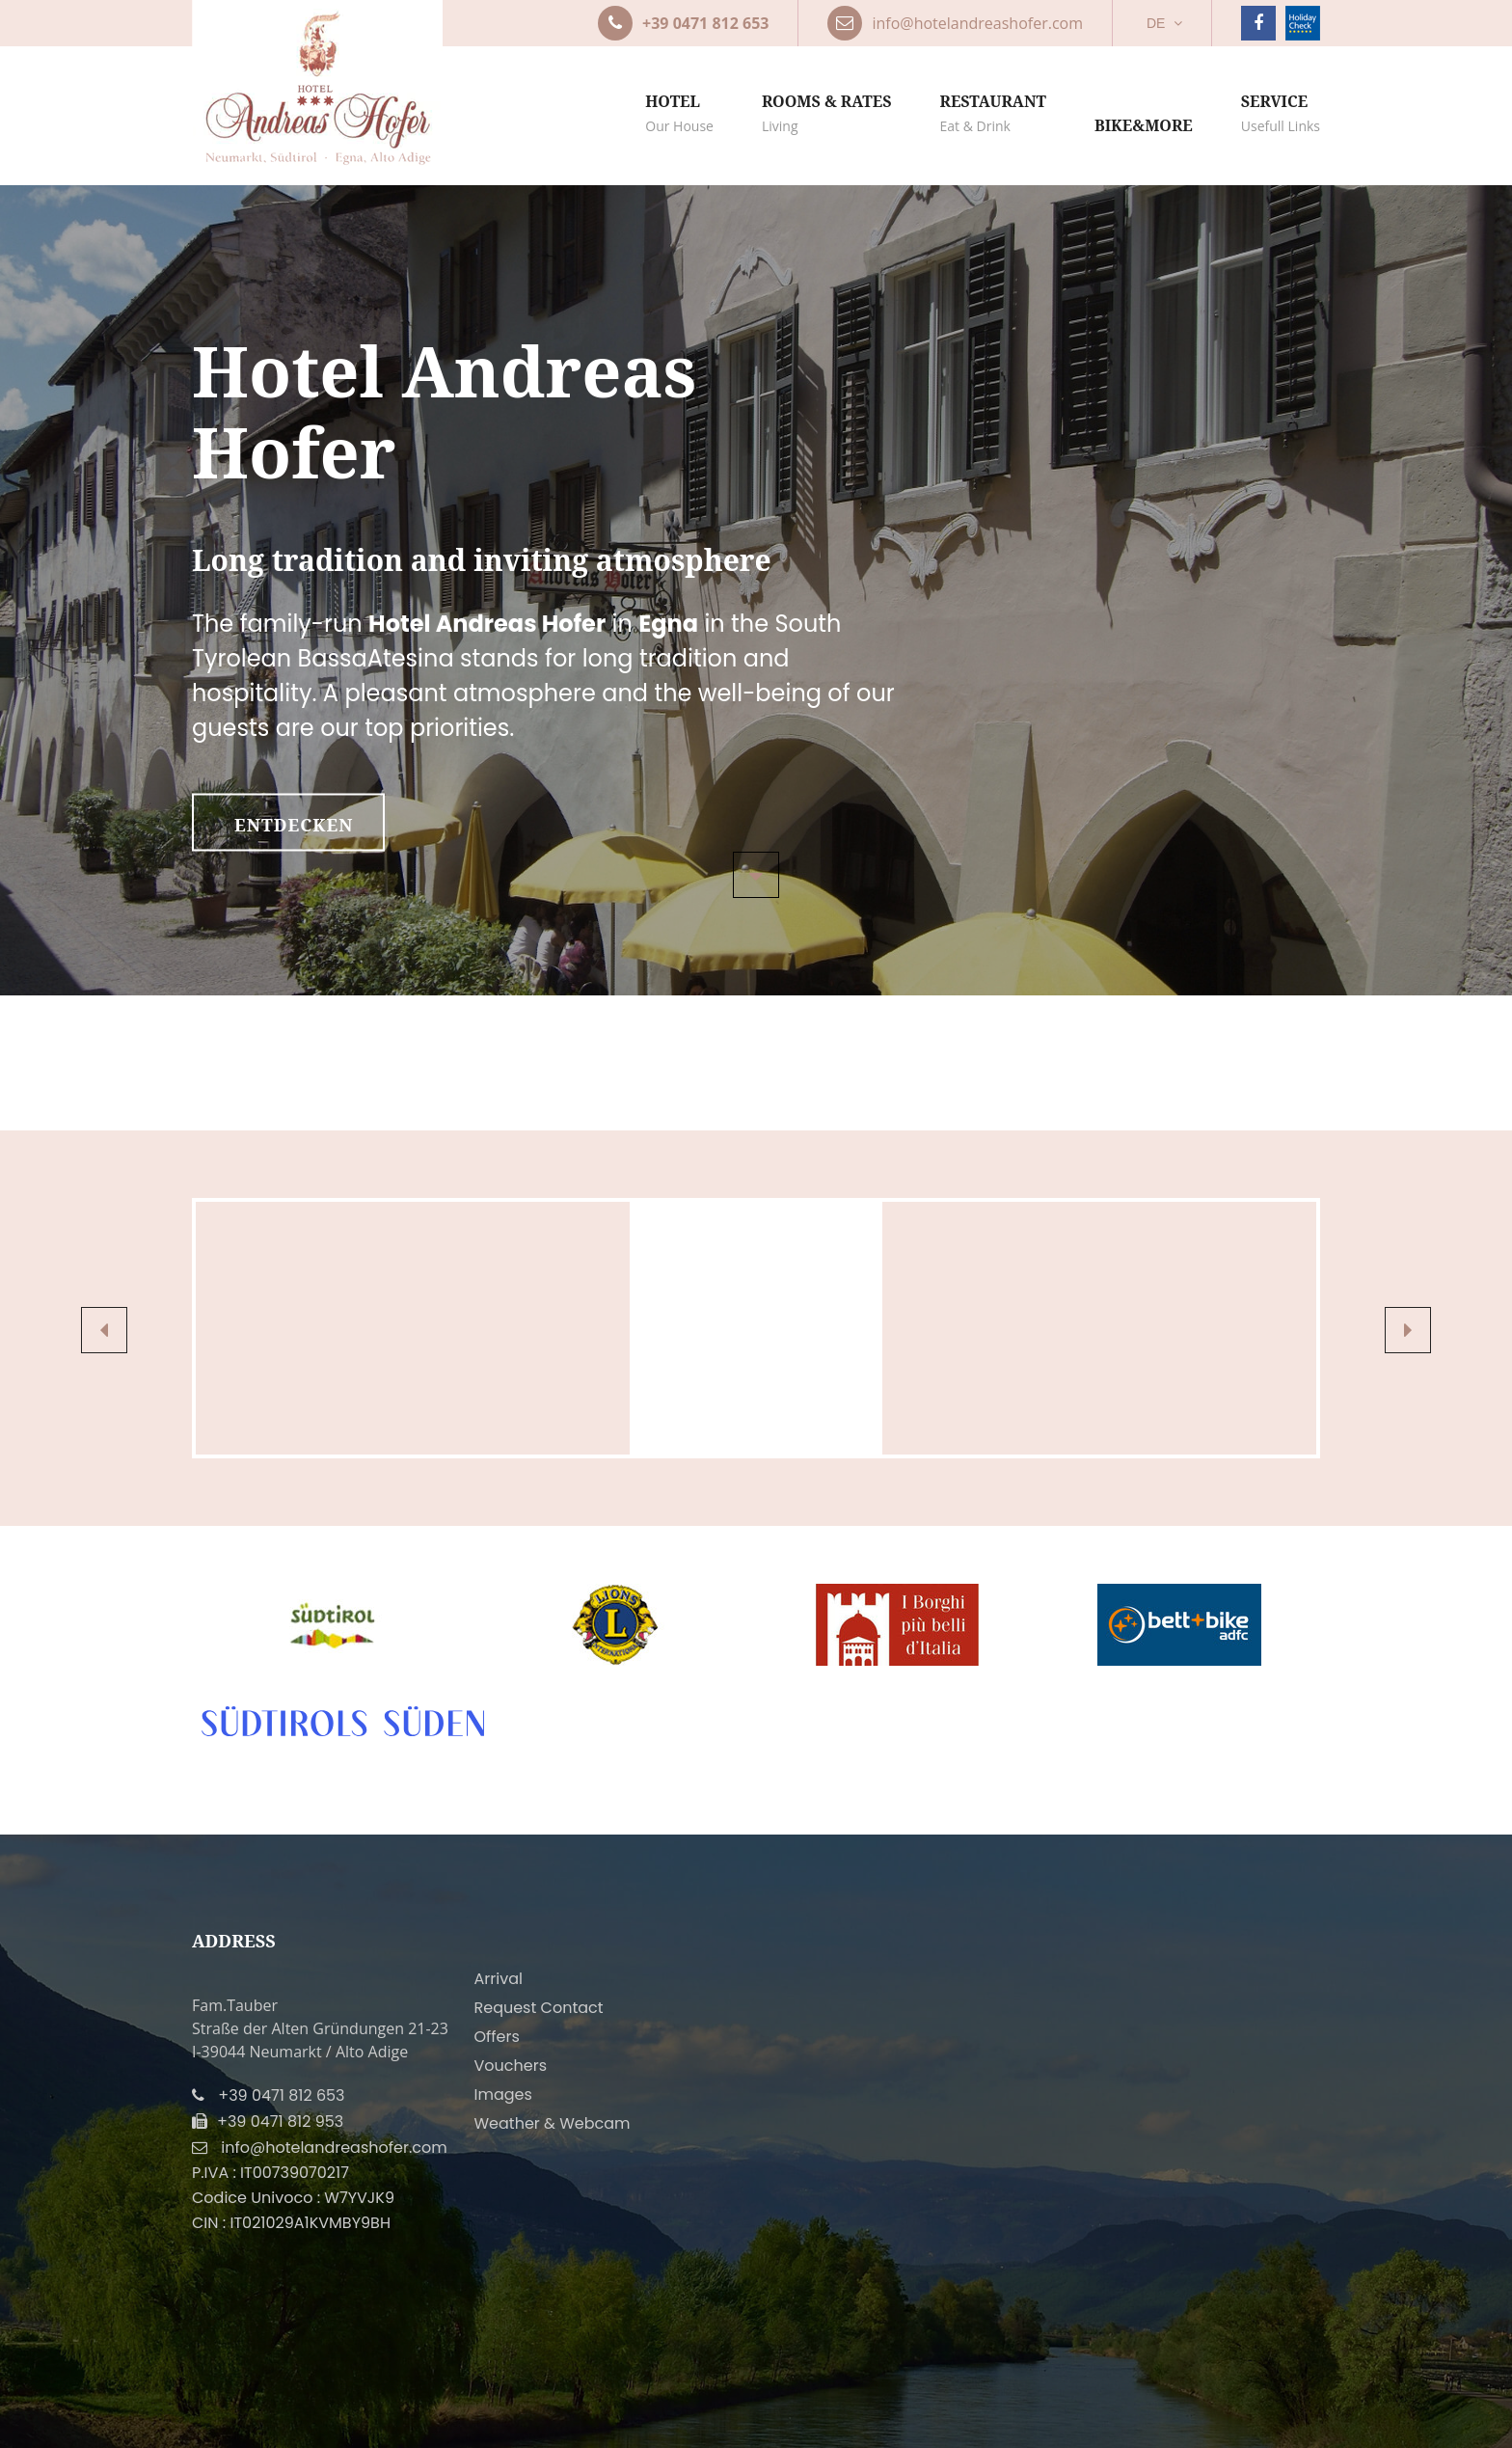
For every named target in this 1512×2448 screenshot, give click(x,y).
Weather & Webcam (552, 2123)
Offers (497, 2037)
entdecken (293, 824)
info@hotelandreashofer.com (333, 2147)
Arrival (498, 1979)
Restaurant (993, 114)
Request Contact (539, 2008)
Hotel (679, 114)
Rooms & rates (827, 114)
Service (1280, 114)
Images (503, 2094)
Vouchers (511, 2065)
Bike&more (1143, 125)
